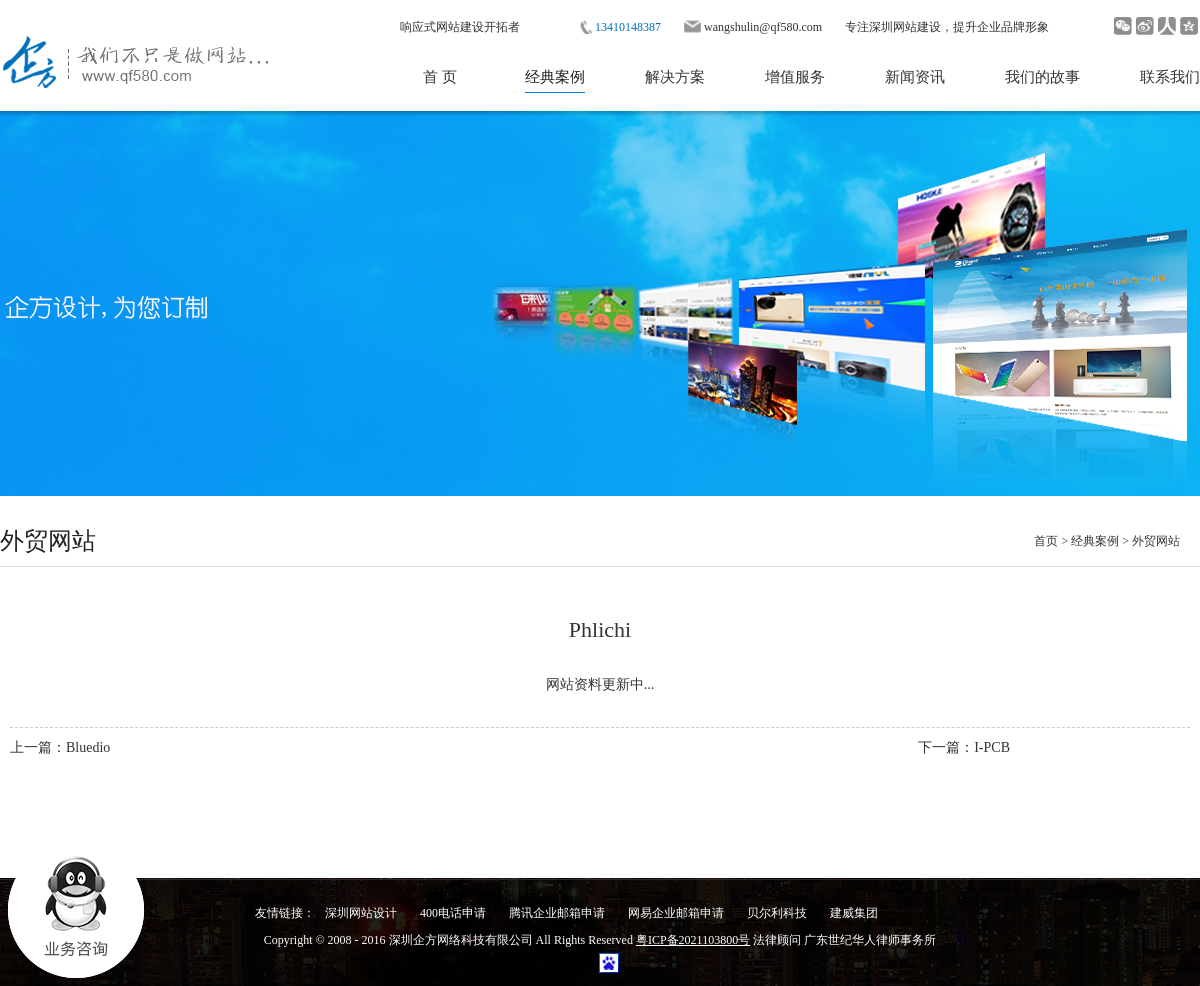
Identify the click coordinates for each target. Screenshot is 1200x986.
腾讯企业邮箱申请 (557, 913)
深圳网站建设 (905, 27)
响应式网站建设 (442, 27)
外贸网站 (1156, 541)
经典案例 (555, 77)
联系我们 (1170, 77)
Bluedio (88, 747)
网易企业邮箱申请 (676, 913)
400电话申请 (453, 913)
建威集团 (854, 913)
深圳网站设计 (361, 913)
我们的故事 (1042, 77)
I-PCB (992, 747)
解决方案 (675, 77)
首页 (1046, 541)
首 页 (440, 77)
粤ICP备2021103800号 (693, 940)
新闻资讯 (915, 77)
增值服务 (795, 77)
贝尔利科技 (777, 913)
